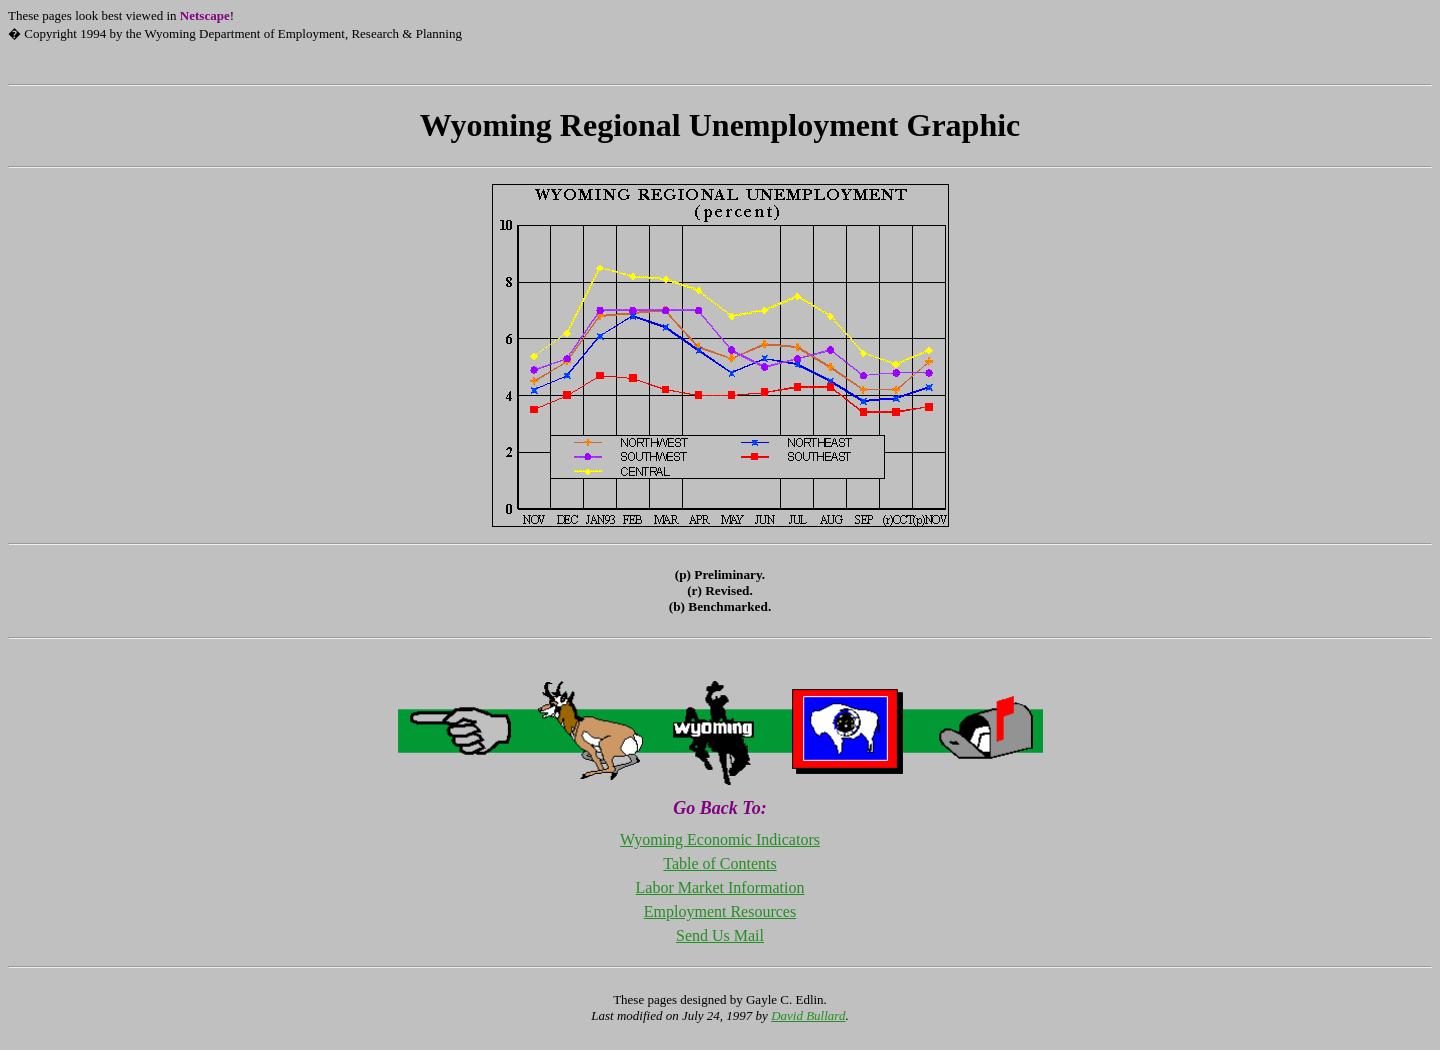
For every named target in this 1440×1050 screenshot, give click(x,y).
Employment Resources (720, 911)
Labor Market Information (720, 887)
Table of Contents (720, 863)
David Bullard (808, 1015)
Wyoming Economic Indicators (720, 839)
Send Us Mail (720, 935)
